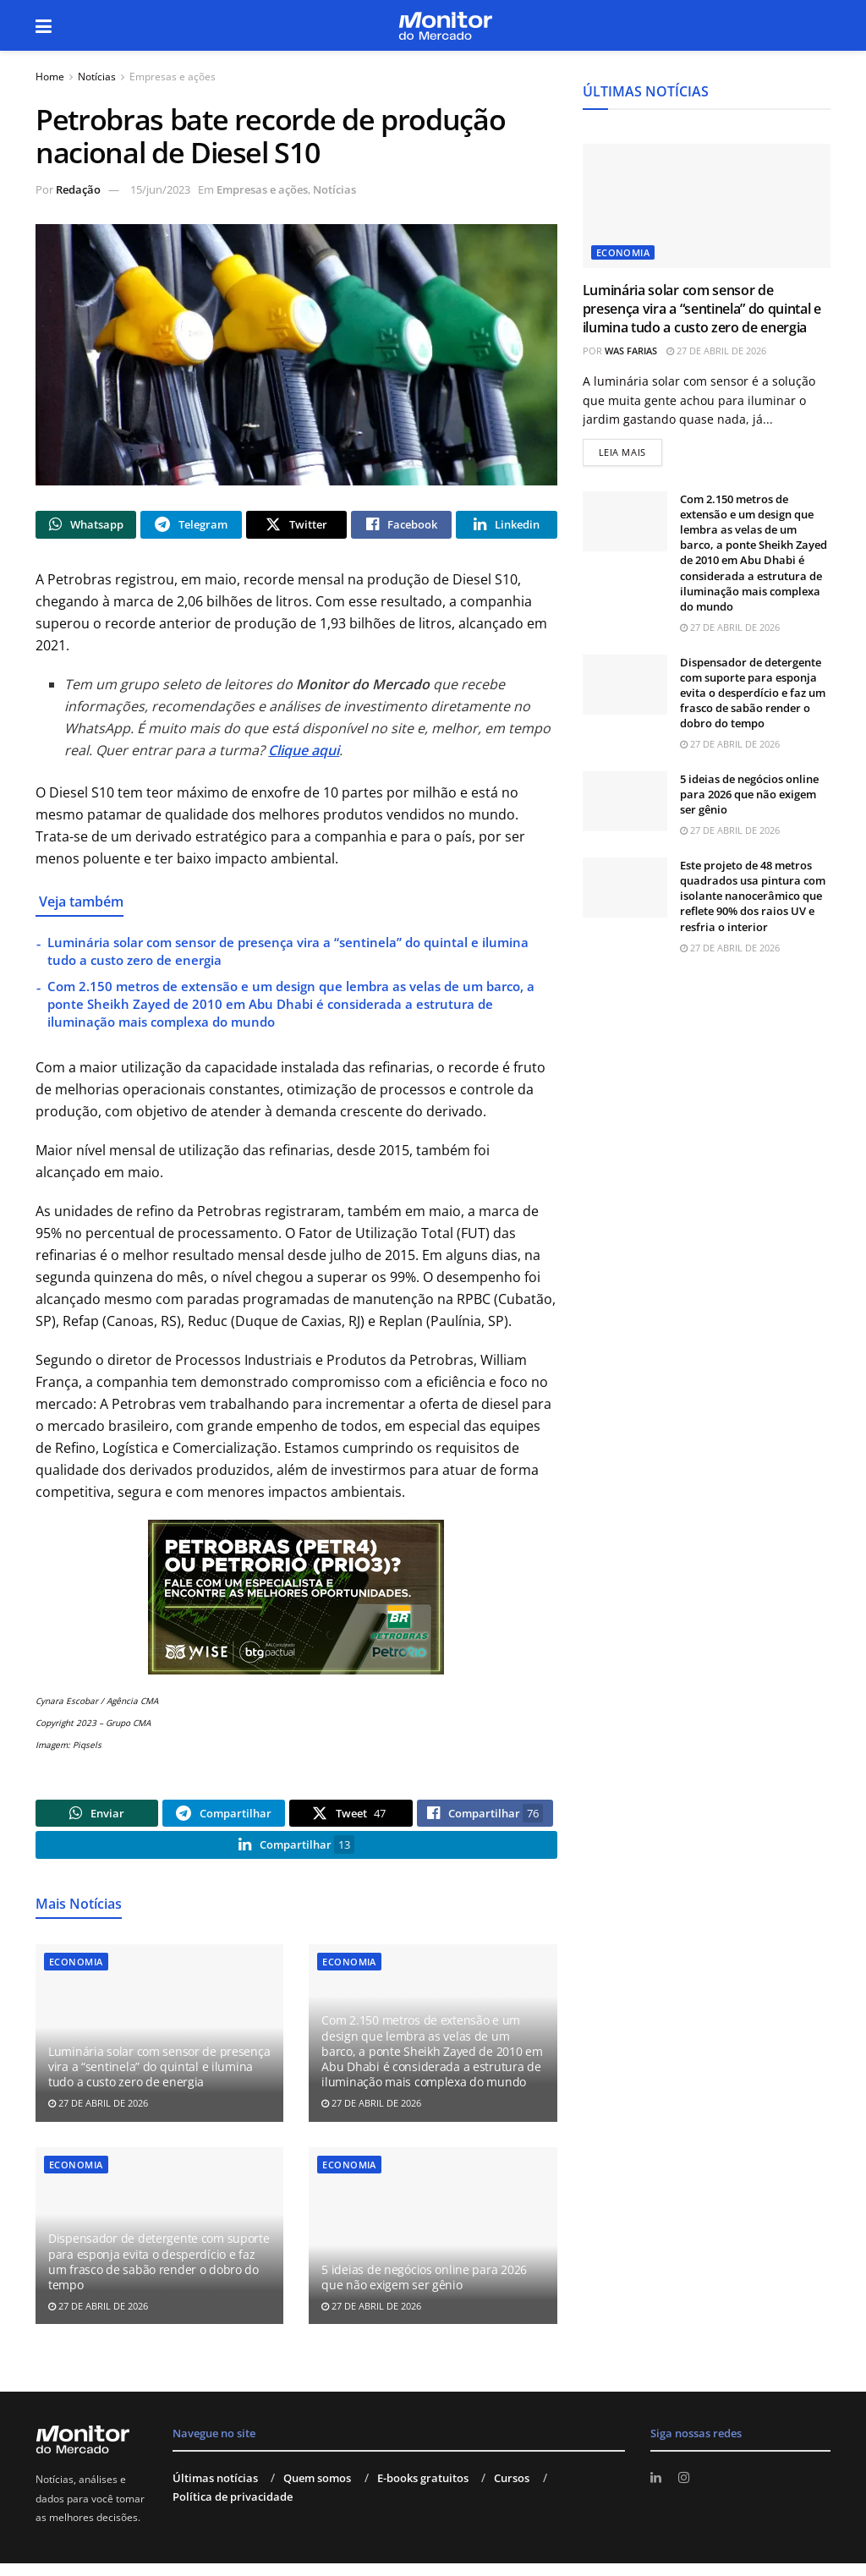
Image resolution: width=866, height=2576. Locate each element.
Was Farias (631, 350)
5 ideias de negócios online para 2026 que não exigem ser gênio (424, 2289)
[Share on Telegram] (190, 527)
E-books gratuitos (423, 2490)
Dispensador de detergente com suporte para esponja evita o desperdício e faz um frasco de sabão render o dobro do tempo (159, 2275)
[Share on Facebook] (401, 527)
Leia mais (630, 451)
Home (50, 76)
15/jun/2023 (160, 189)
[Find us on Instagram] (686, 2491)
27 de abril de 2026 (98, 2116)
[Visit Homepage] (445, 26)
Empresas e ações (172, 76)
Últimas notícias (215, 2490)
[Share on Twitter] (296, 527)
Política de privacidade (233, 2510)
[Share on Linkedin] (506, 527)
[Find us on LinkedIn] (656, 2491)
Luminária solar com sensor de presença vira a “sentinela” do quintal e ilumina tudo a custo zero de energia (159, 2080)
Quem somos (317, 2490)
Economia (76, 1975)
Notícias (97, 76)
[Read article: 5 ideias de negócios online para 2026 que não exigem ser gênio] (432, 2249)
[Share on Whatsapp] (86, 527)
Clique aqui (303, 754)
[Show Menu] (44, 25)
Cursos (511, 2490)
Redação (78, 189)
